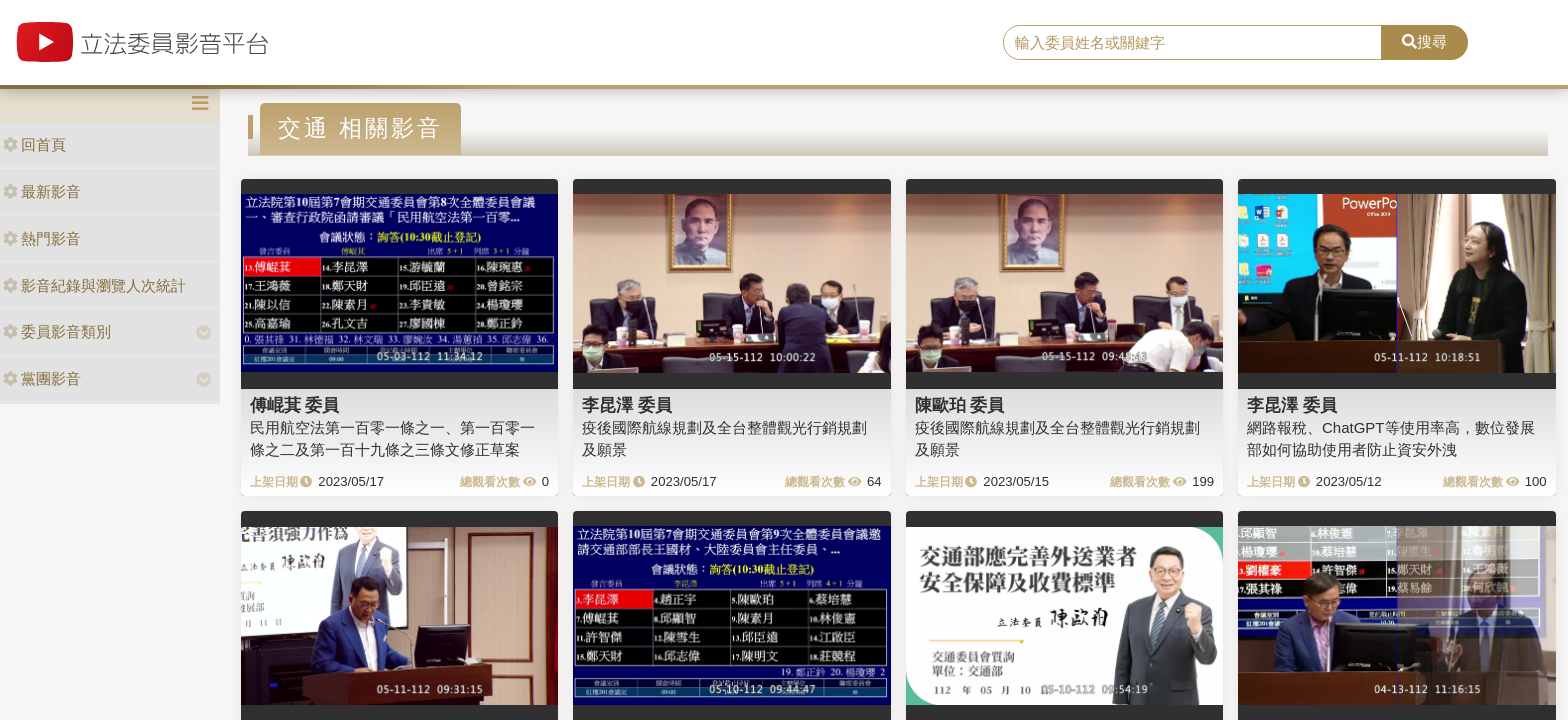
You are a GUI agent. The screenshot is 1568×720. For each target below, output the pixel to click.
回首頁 (34, 144)
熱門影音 (42, 238)
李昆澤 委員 (627, 405)
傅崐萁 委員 (295, 405)
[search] (1193, 43)
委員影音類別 (57, 331)
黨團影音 (42, 378)
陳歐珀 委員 (960, 405)
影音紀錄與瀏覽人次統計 (94, 285)
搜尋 (1424, 41)
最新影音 (42, 191)
